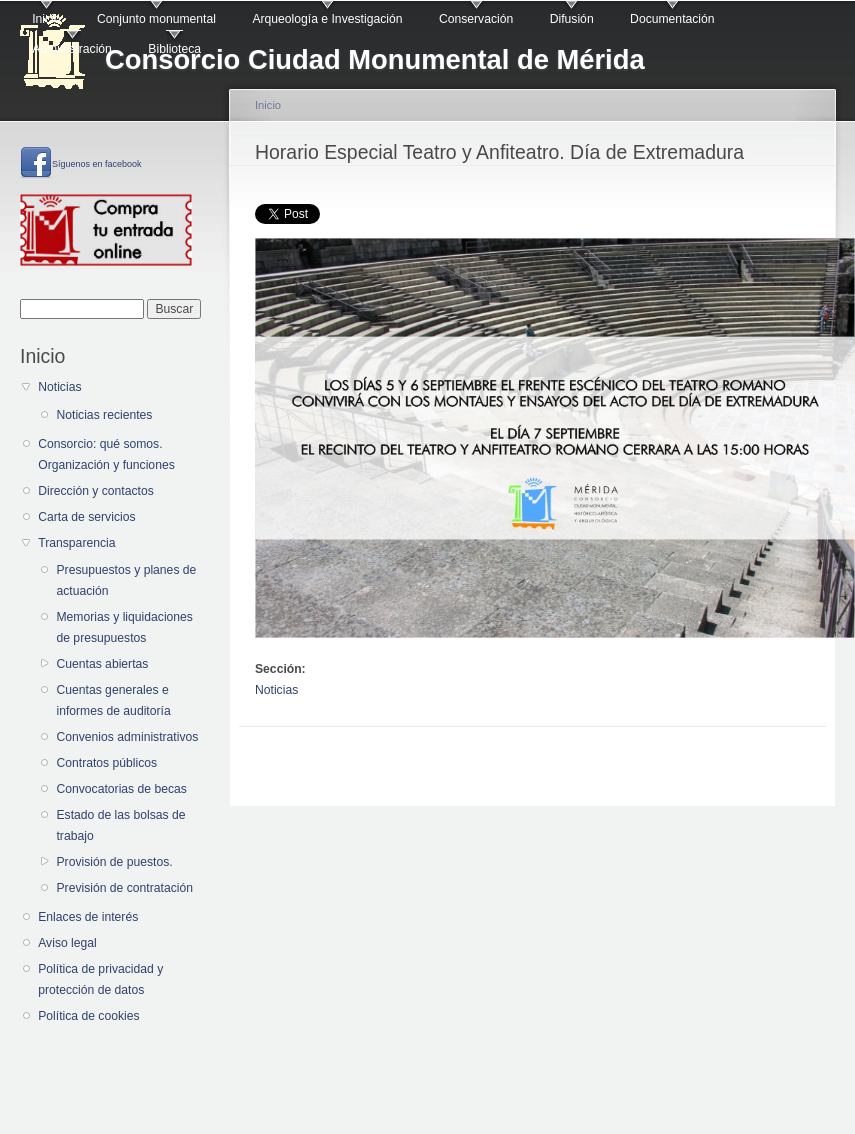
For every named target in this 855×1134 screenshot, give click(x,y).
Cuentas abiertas (102, 664)
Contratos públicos (106, 763)
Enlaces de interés (88, 917)
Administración (72, 49)
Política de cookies (88, 1016)
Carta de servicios (86, 517)
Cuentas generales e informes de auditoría (113, 700)
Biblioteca (174, 49)
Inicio (46, 19)
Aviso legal (67, 943)
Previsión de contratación (124, 888)
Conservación (476, 19)
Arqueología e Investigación (327, 19)
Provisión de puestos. (114, 862)
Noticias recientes (104, 415)
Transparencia (76, 543)
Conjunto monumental (156, 19)
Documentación (672, 19)
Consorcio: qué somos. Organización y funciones (106, 454)
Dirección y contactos (96, 491)
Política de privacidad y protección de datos (100, 979)
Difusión (572, 19)
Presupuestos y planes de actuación (126, 580)
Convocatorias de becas (121, 789)
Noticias (59, 387)
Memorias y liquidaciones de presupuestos (124, 627)
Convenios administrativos (127, 737)
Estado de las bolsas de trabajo (120, 825)
